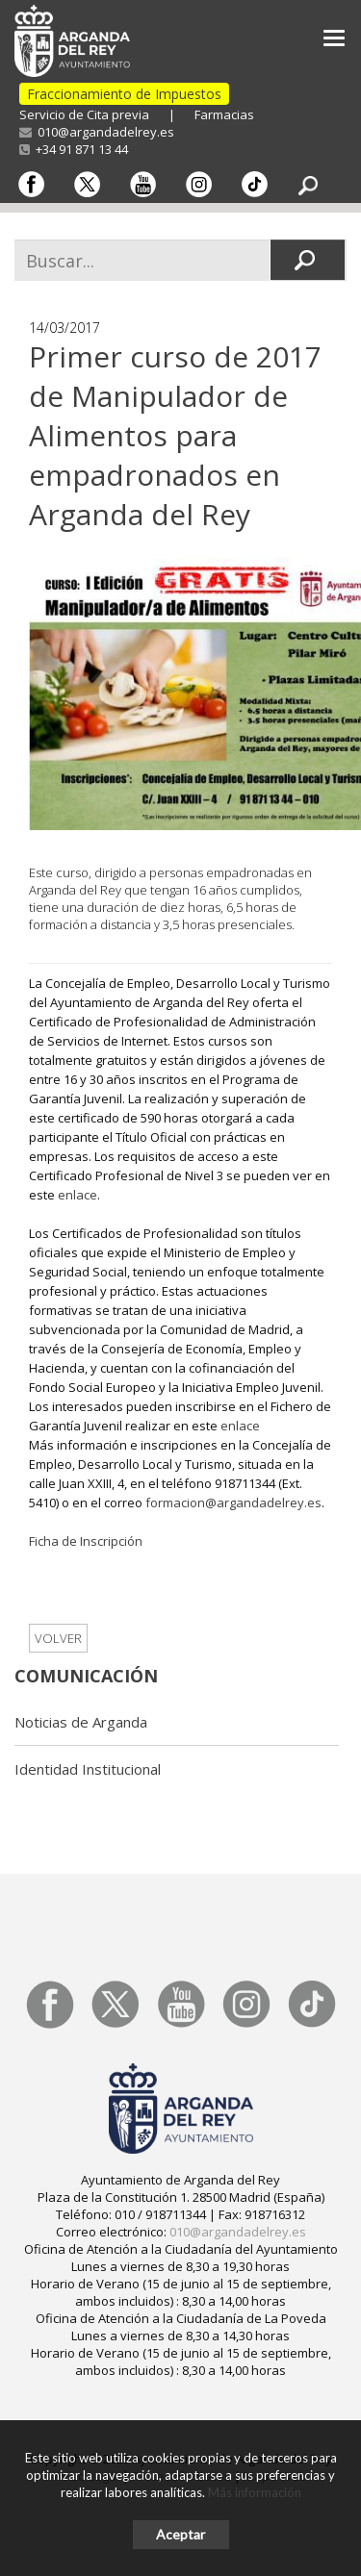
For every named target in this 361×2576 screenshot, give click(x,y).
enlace (77, 1194)
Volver (58, 1638)
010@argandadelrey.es (96, 131)
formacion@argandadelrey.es (233, 1502)
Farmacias (224, 114)
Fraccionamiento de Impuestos (124, 94)
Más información (254, 2492)
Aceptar (180, 2534)
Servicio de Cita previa (84, 114)
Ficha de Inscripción (85, 1541)
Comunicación (86, 1675)
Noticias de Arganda (80, 1721)
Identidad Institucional (87, 1769)
